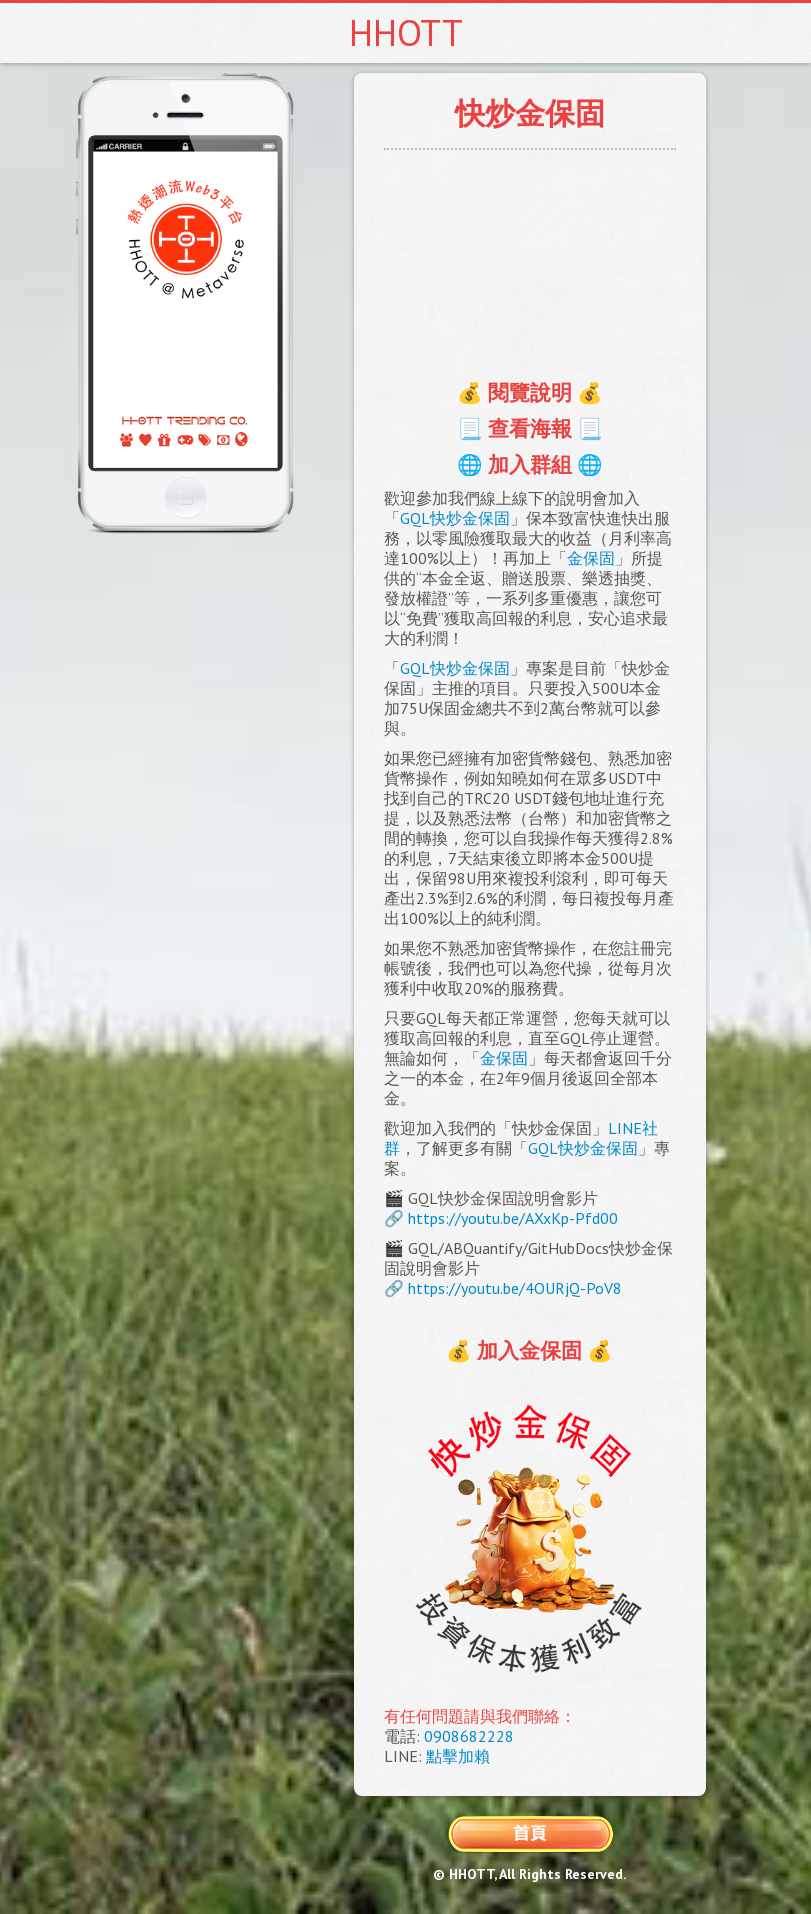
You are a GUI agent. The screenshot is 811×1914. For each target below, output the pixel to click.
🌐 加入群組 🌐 (530, 464)
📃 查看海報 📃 (530, 428)
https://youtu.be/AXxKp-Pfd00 (513, 1218)
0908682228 (469, 1736)
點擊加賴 (458, 1756)
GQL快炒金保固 (455, 518)
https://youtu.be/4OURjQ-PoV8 (515, 1288)
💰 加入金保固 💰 (529, 1350)
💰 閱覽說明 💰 (530, 392)
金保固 (591, 558)
